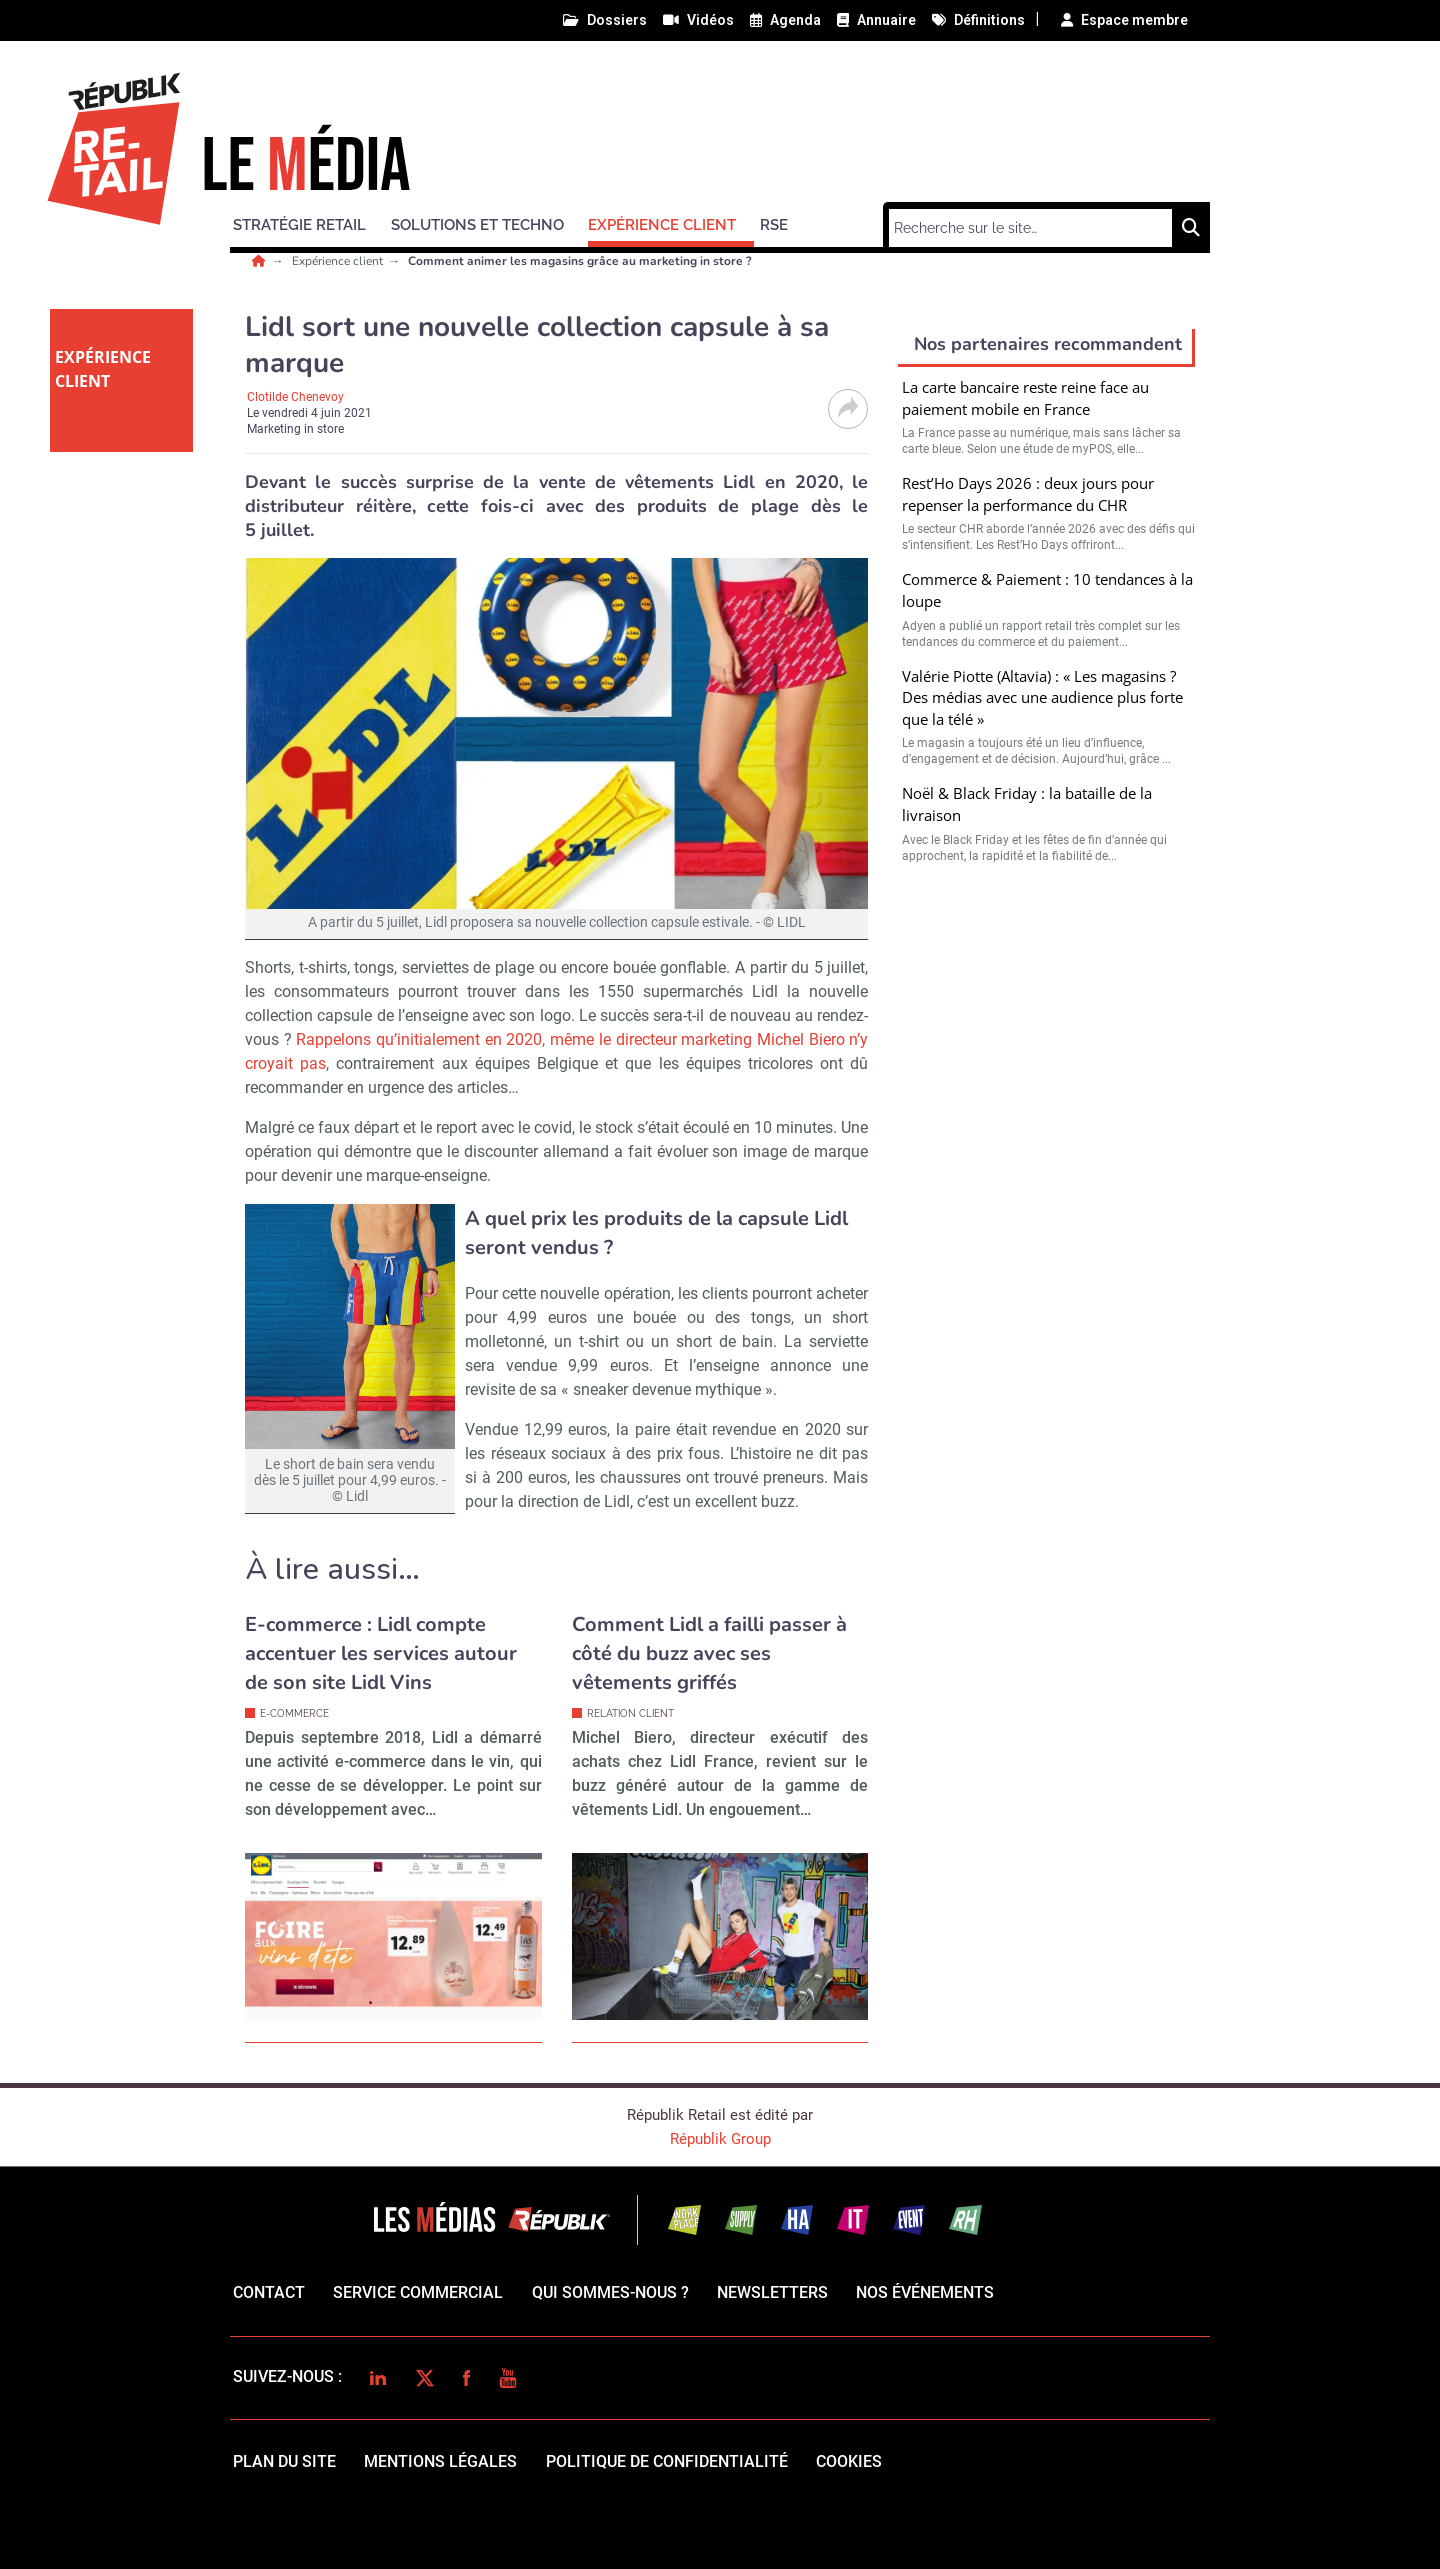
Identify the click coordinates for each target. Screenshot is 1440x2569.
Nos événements (925, 2292)
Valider (1047, 1102)
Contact (269, 2292)
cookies (849, 2461)
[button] (308, 222)
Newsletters (772, 2292)
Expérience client (339, 261)
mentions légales (440, 2461)
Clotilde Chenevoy (295, 397)
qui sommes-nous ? (610, 2292)
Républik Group (720, 2139)
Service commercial (418, 2292)
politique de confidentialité (667, 2461)
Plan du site (284, 2461)
